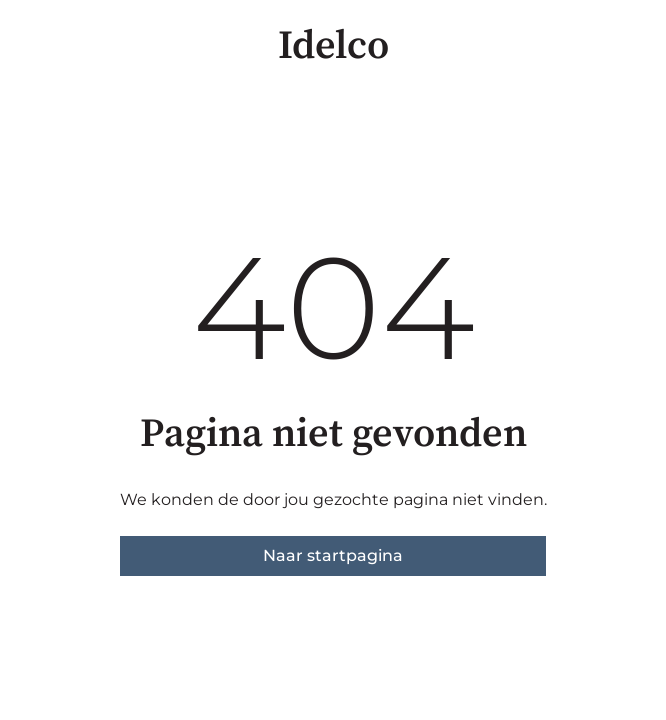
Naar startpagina (333, 555)
